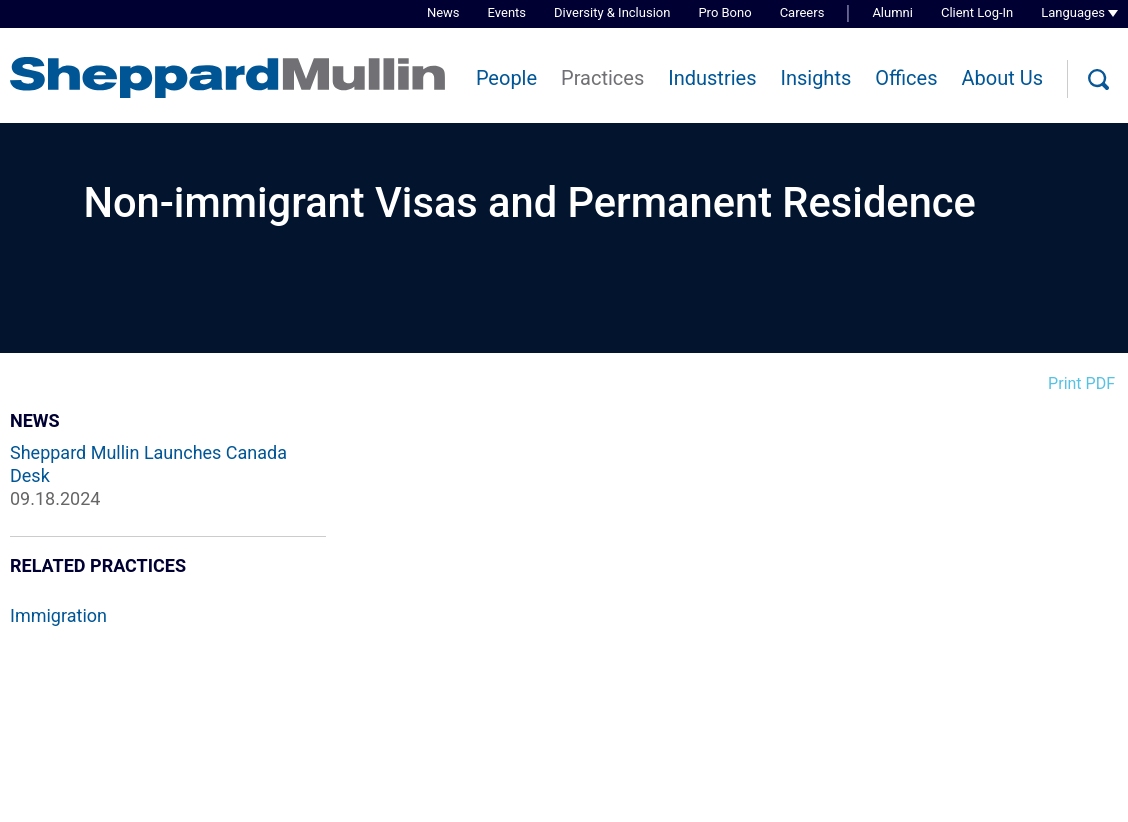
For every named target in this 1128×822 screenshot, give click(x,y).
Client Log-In (977, 12)
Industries (712, 78)
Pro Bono (724, 12)
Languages (1073, 12)
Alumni (892, 12)
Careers (802, 12)
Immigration (58, 615)
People (506, 78)
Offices (906, 78)
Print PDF (1081, 383)
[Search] (1098, 80)
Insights (815, 78)
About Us (1002, 78)
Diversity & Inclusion (612, 12)
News (443, 12)
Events (507, 12)
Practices (602, 78)
